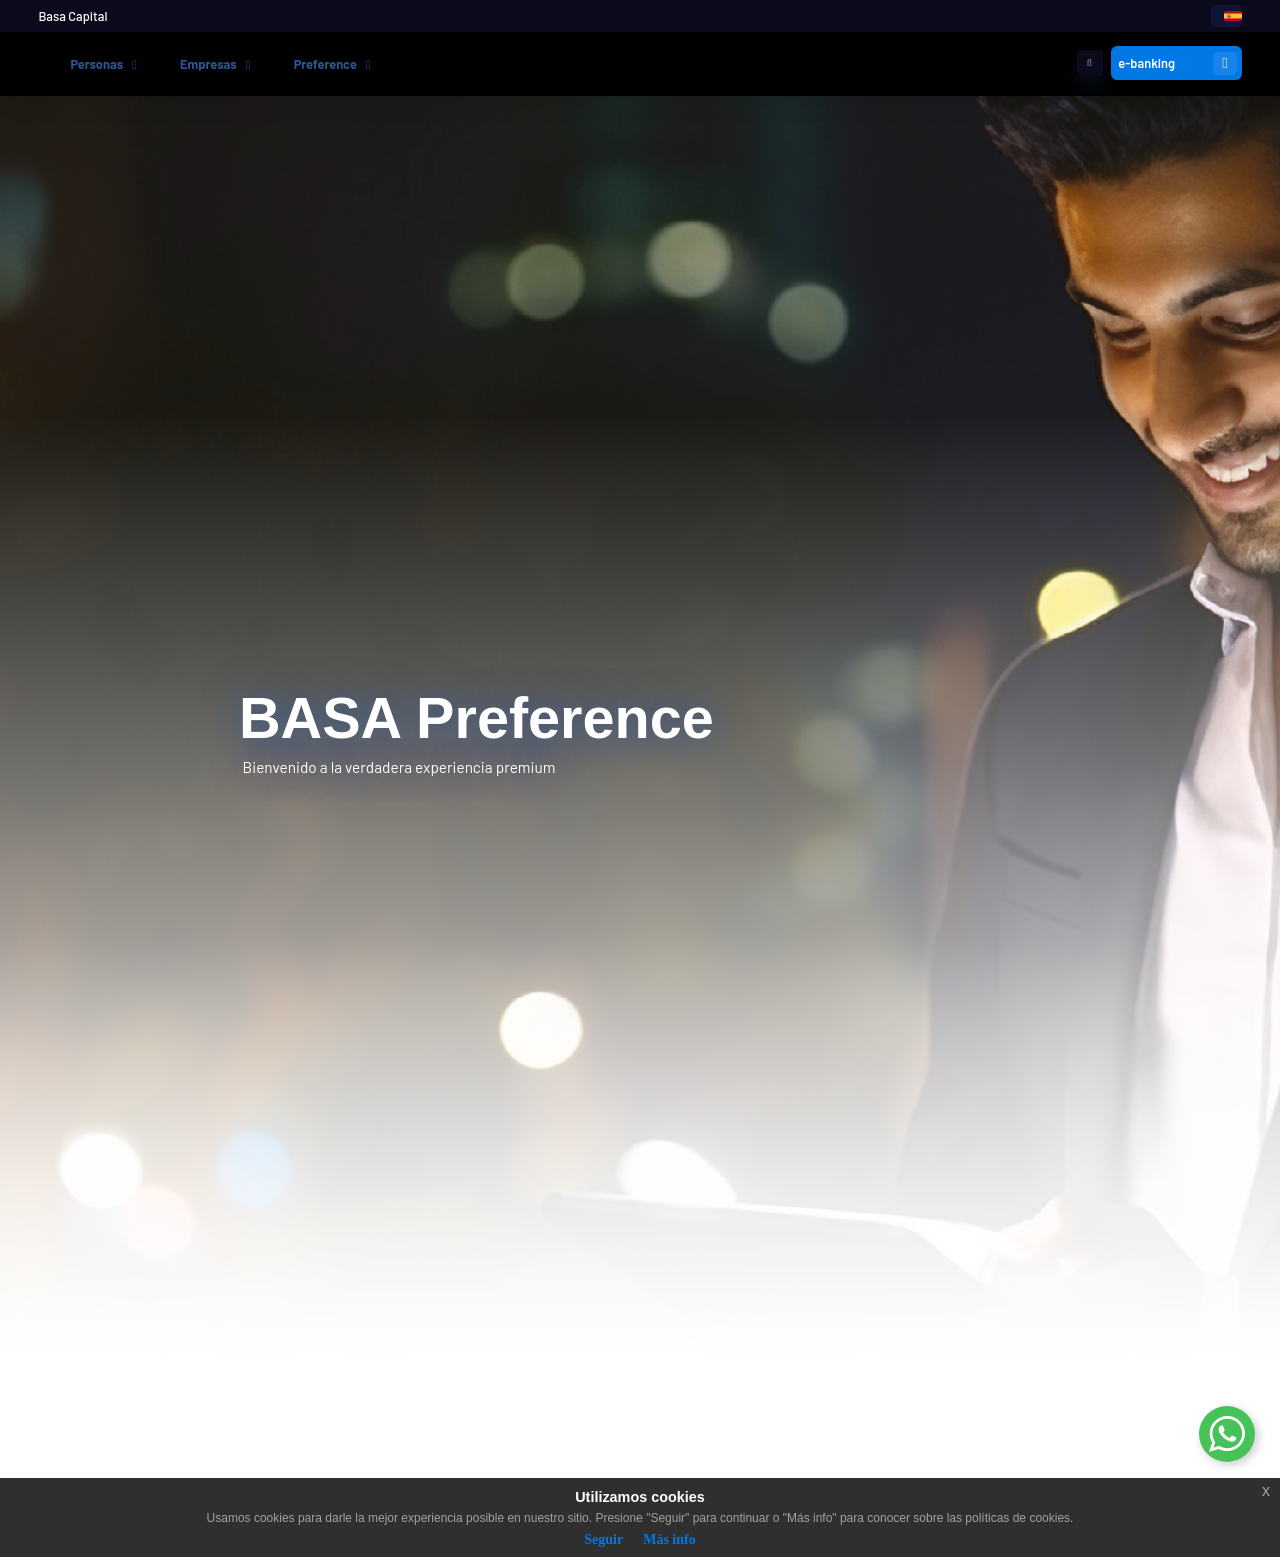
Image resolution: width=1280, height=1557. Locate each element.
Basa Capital (72, 16)
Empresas (208, 64)
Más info (669, 1539)
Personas (96, 64)
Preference (325, 64)
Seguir (603, 1539)
